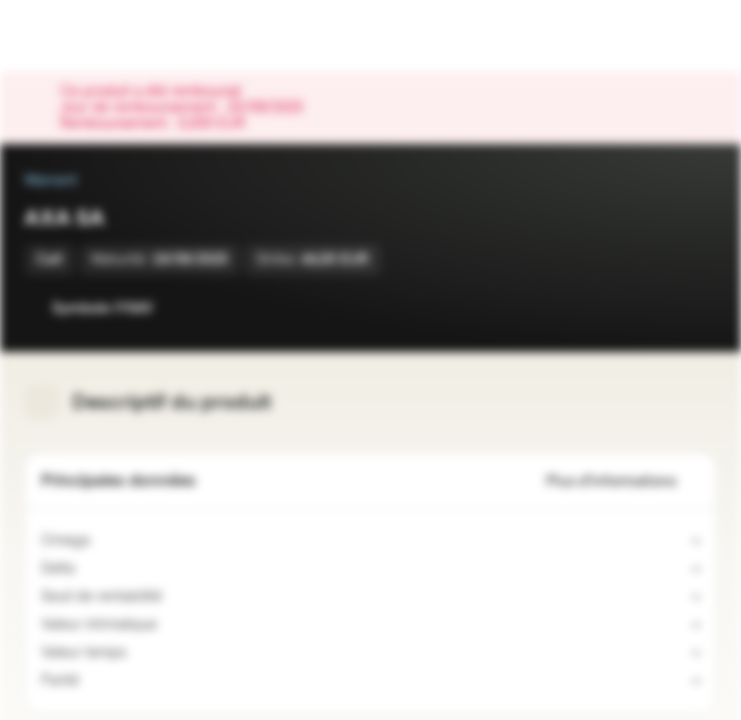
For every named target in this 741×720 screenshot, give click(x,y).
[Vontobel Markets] (78, 36)
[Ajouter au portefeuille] (697, 308)
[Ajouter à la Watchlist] (657, 308)
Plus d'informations (623, 481)
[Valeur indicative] (169, 625)
